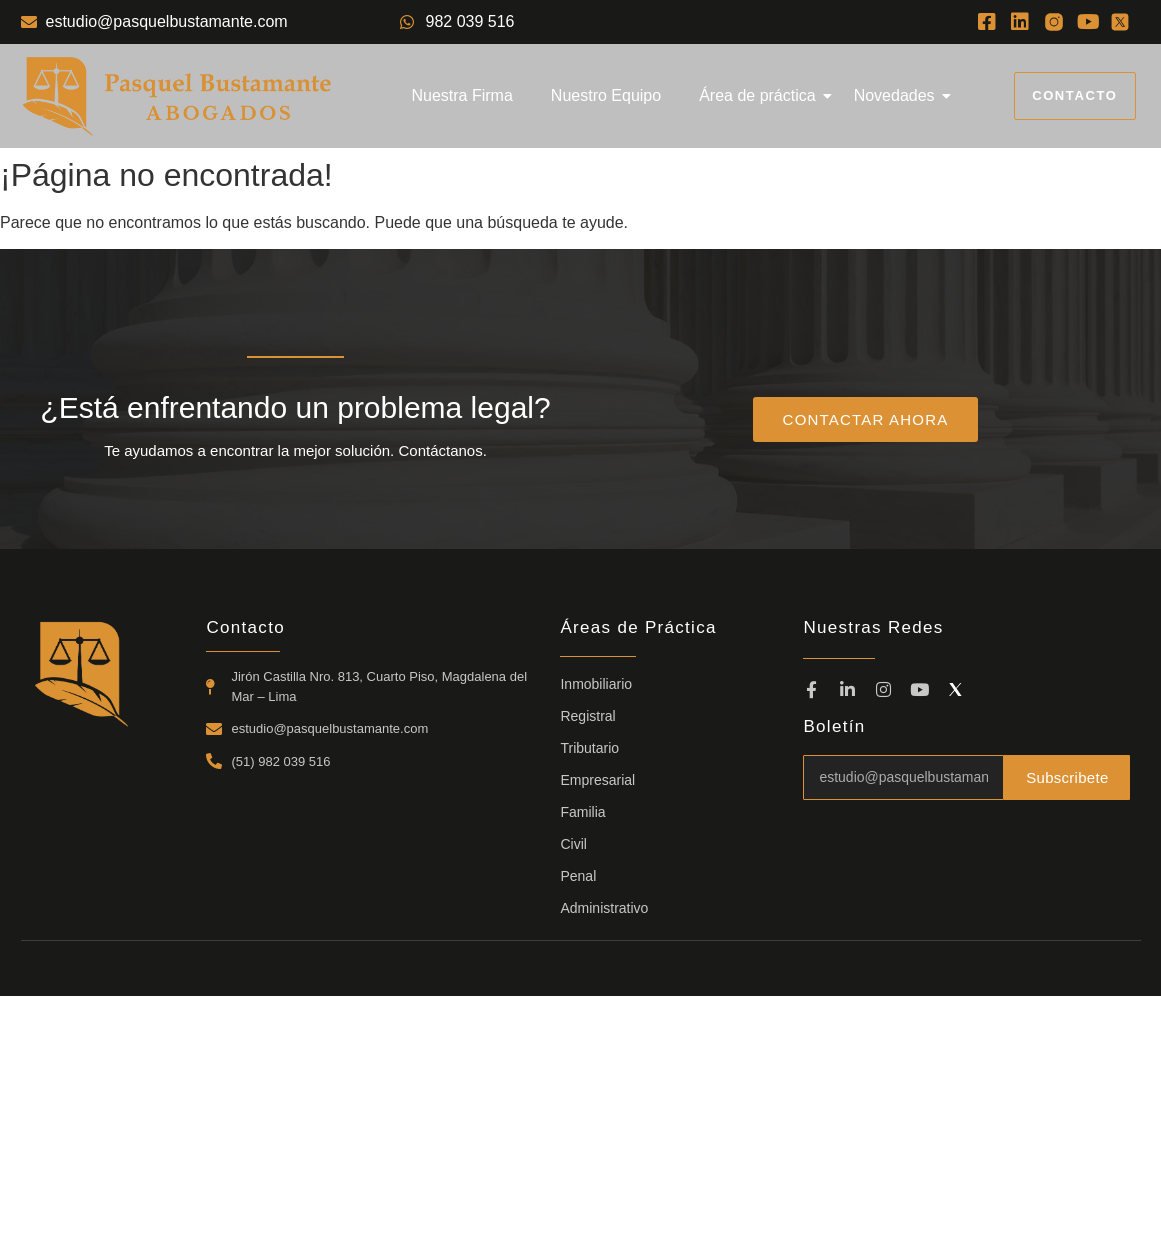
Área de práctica (761, 95)
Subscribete (1066, 777)
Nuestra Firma (461, 95)
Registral (587, 716)
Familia (582, 812)
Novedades (898, 95)
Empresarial (597, 780)
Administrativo (604, 908)
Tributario (589, 748)
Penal (578, 876)
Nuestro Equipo (606, 95)
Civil (573, 844)
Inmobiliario (596, 684)
